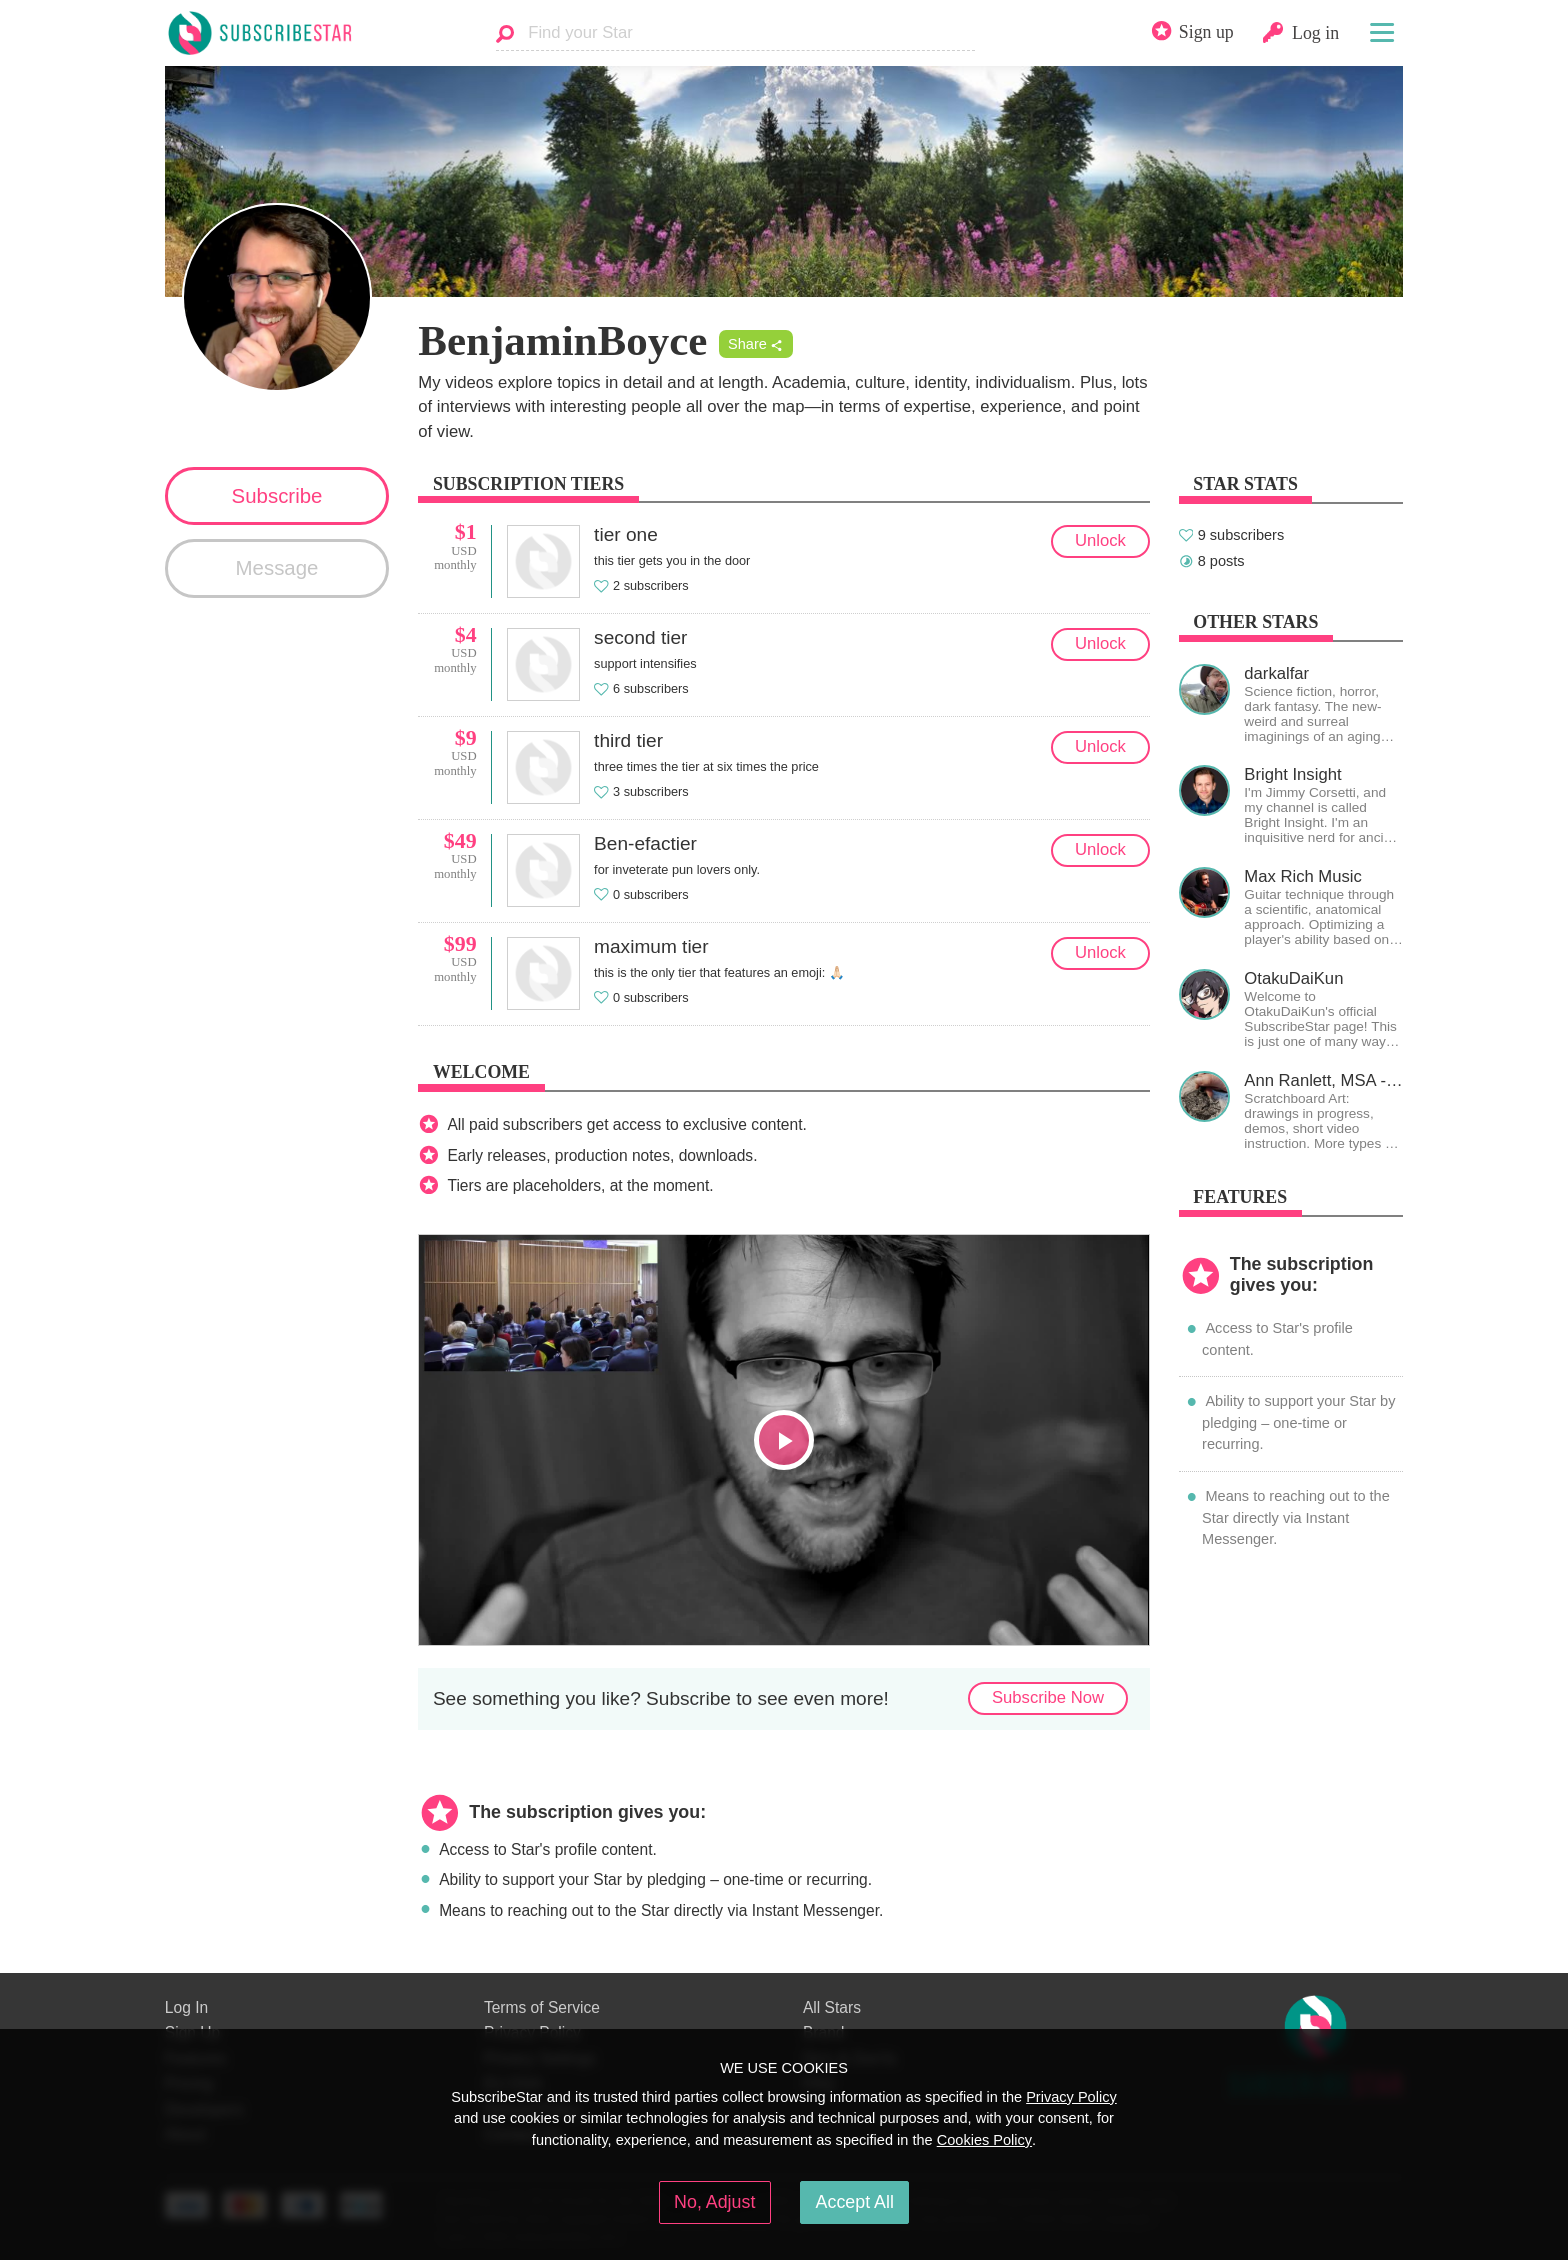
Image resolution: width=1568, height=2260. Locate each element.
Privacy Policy (1071, 2097)
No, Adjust (714, 2202)
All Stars (832, 2007)
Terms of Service (542, 2007)
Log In (186, 2007)
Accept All (855, 2202)
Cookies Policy (984, 2140)
